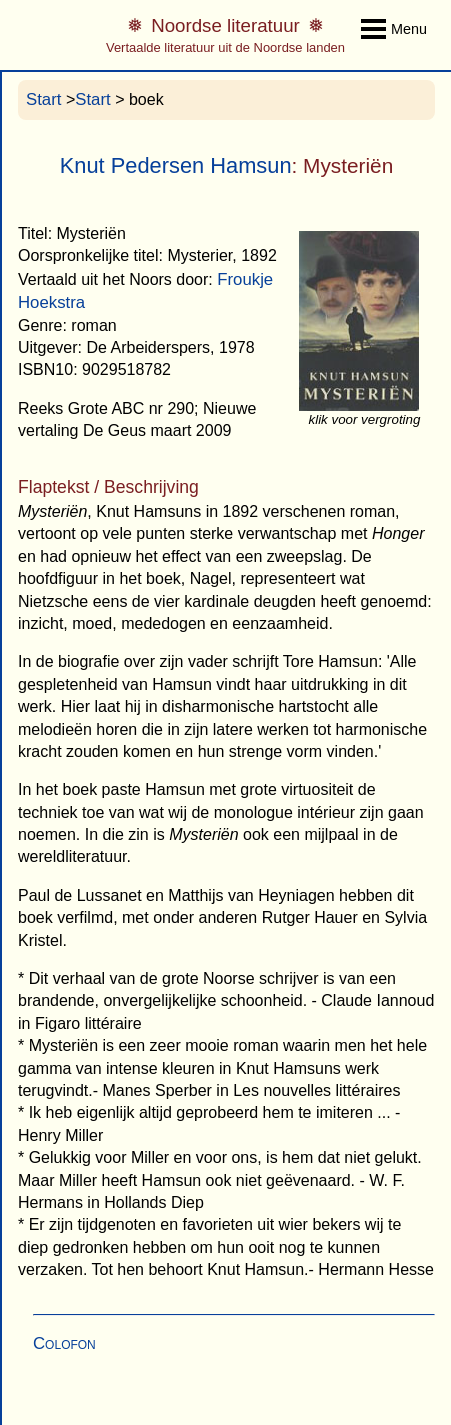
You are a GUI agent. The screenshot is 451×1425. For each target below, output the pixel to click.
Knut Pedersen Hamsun (176, 165)
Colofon (64, 1343)
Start (43, 99)
